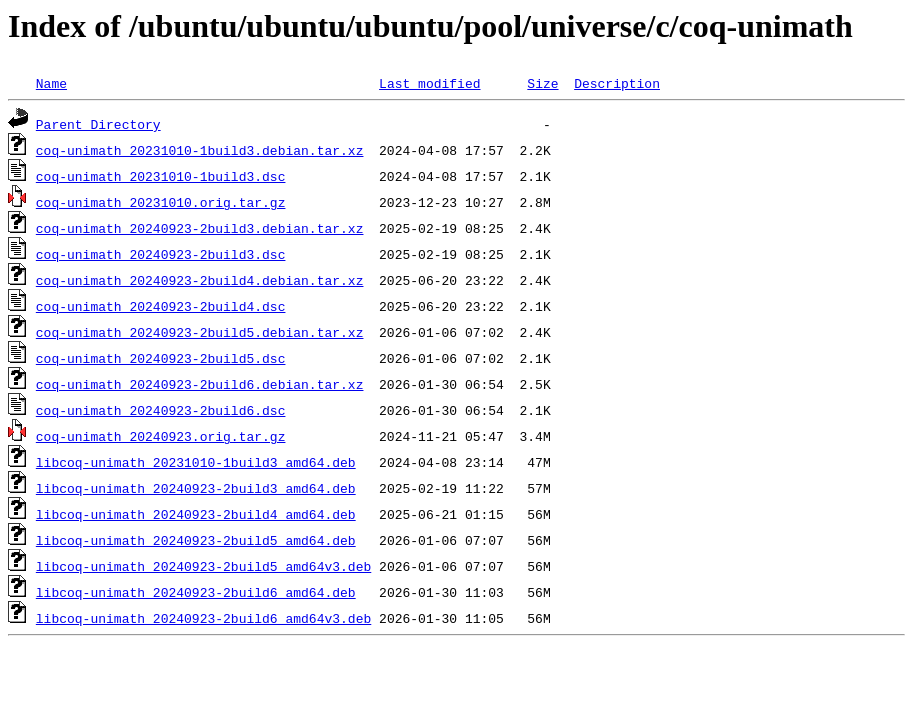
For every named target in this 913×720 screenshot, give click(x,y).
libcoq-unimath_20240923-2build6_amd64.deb (196, 592)
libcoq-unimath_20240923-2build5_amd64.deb (196, 540)
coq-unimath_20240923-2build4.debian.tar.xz (200, 280)
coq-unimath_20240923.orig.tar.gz (161, 436)
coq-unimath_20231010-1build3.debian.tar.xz (200, 150)
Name (51, 83)
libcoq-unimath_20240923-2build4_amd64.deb (196, 514)
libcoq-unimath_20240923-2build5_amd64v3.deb (203, 566)
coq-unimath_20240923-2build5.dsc (161, 358)
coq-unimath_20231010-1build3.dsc (161, 176)
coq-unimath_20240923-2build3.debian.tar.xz (200, 228)
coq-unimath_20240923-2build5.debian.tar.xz (200, 332)
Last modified (429, 83)
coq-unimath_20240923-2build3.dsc (161, 254)
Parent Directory (98, 124)
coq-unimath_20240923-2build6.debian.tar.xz (200, 384)
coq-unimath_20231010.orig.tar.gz (161, 202)
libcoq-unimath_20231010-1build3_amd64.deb (196, 462)
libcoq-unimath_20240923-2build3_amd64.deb (196, 488)
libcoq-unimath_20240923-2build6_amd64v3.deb (203, 618)
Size (542, 83)
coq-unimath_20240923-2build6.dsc (161, 410)
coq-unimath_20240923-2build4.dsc (161, 306)
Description (617, 83)
